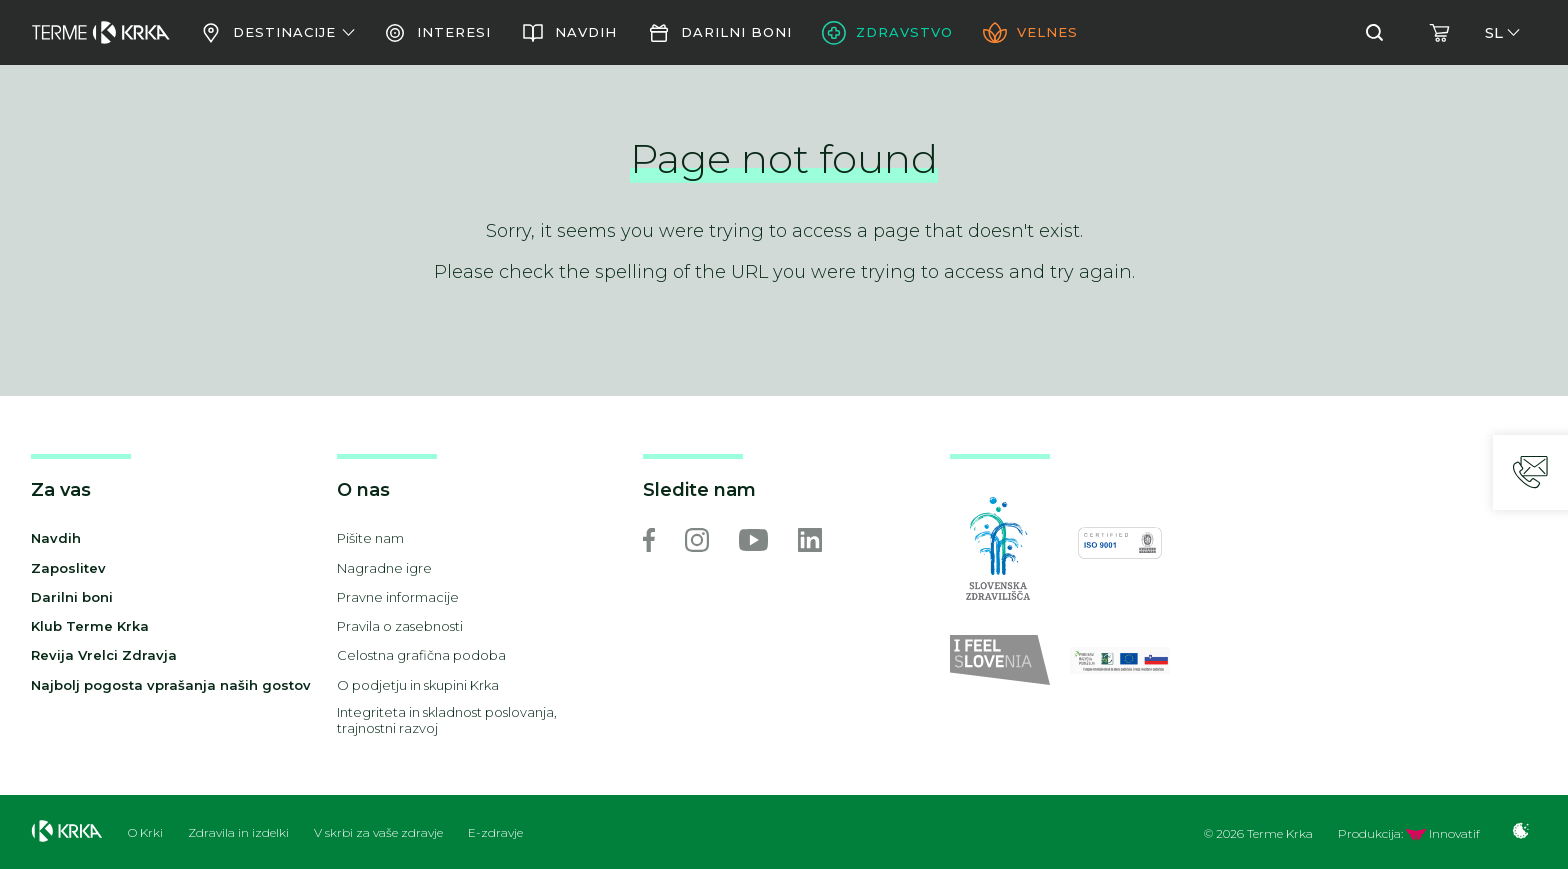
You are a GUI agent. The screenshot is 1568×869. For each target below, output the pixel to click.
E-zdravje (495, 833)
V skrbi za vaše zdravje (378, 833)
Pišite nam (370, 538)
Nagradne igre (384, 568)
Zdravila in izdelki (238, 833)
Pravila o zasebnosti (400, 626)
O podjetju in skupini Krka (418, 685)
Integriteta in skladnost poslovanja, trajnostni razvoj (447, 720)
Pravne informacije (398, 597)
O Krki (145, 833)
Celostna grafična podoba (421, 655)
